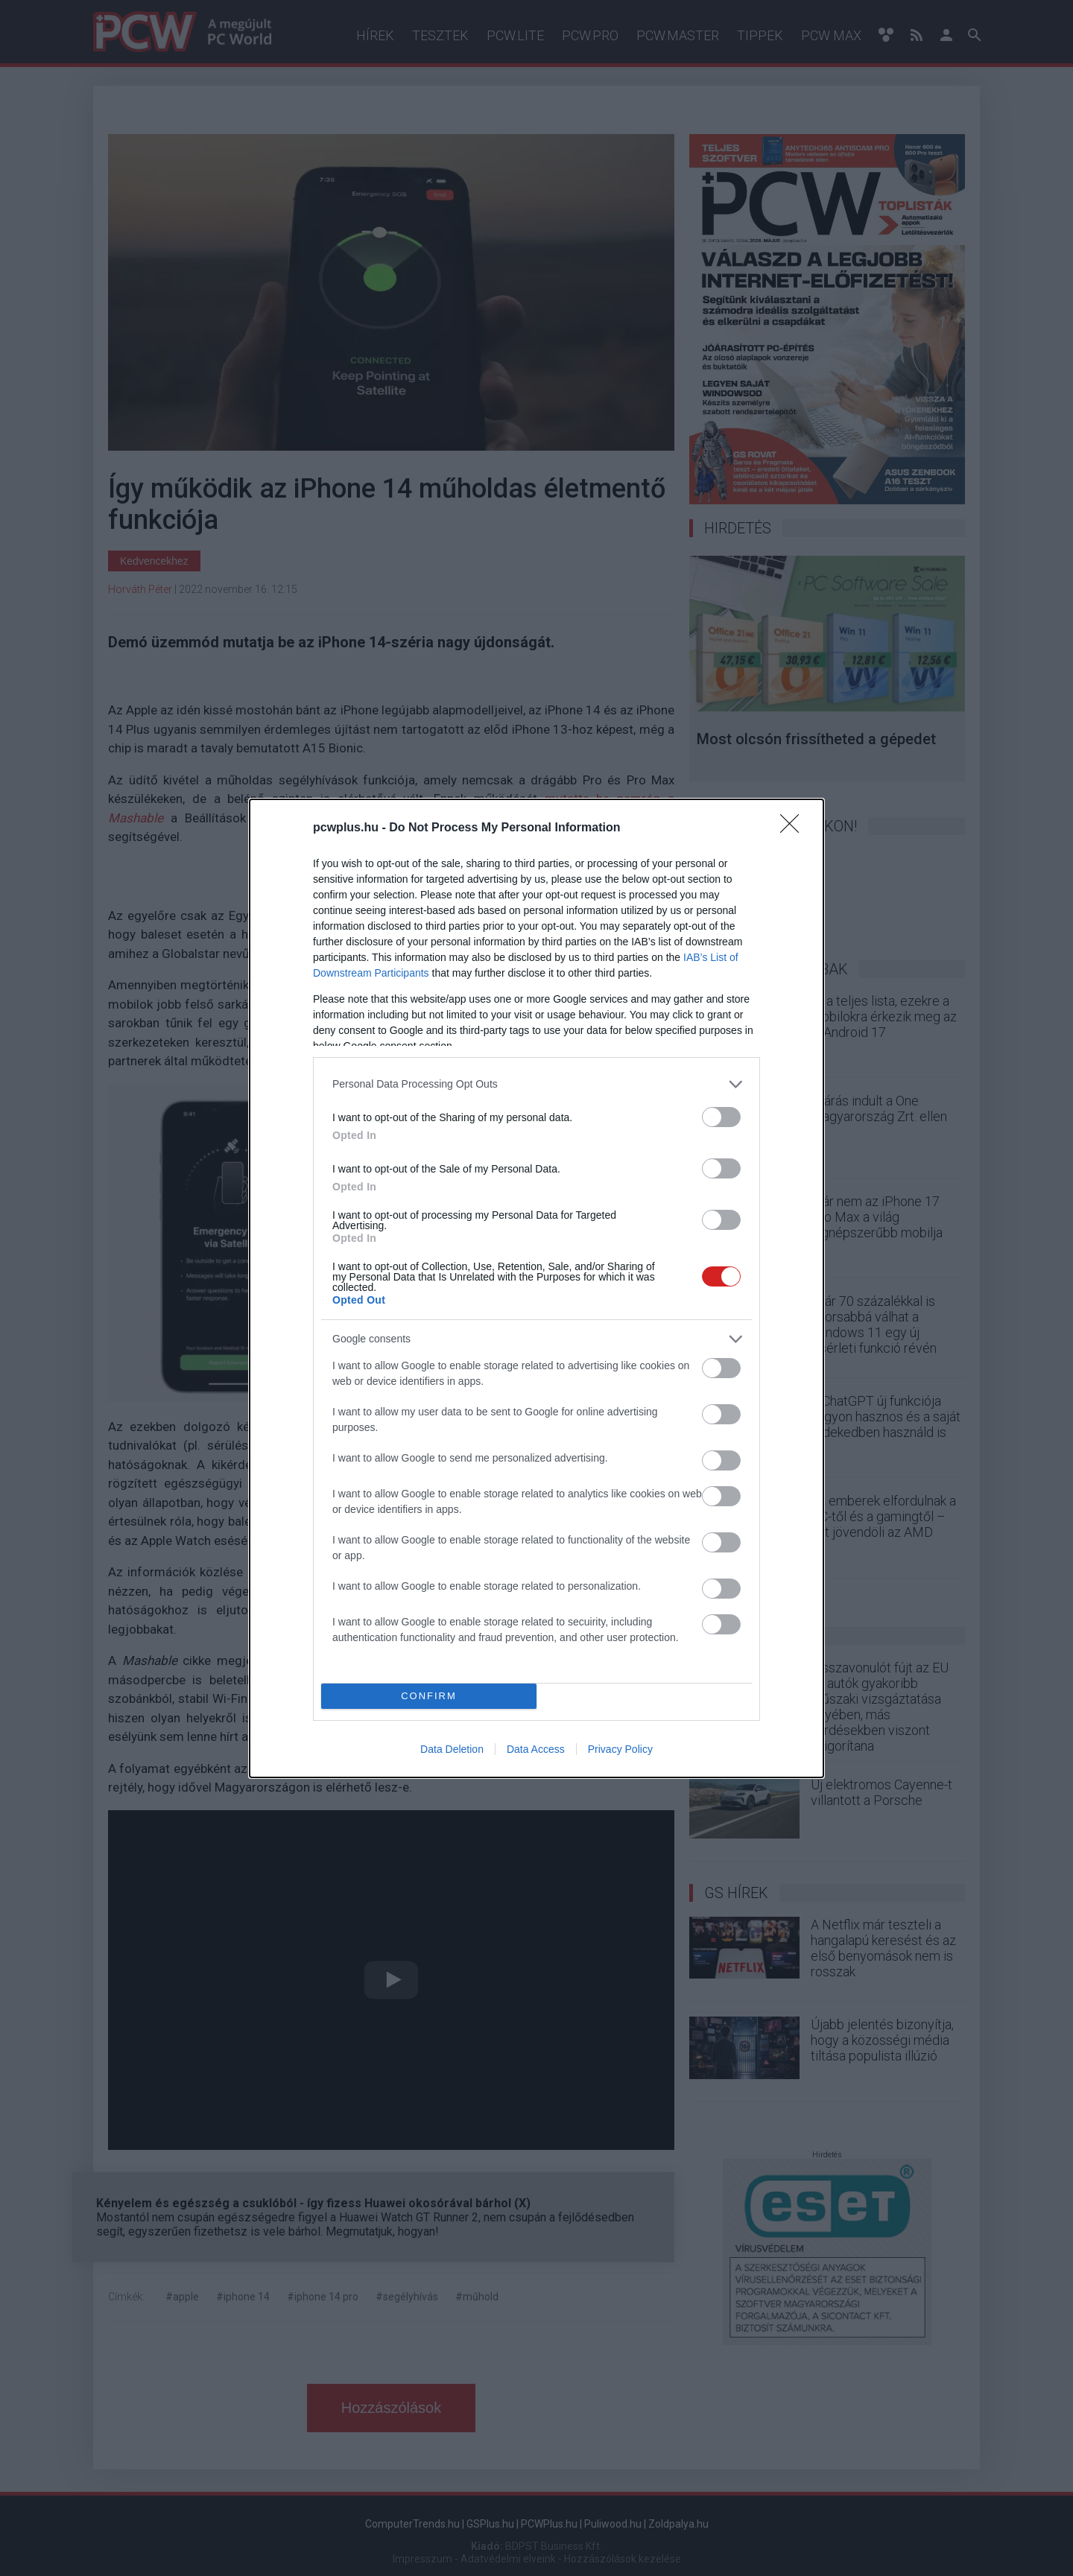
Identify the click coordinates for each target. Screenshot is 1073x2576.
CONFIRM (429, 1695)
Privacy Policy (620, 1749)
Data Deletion (452, 1749)
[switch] (721, 1117)
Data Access (536, 1749)
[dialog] (536, 1288)
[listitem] (536, 1084)
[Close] (794, 828)
